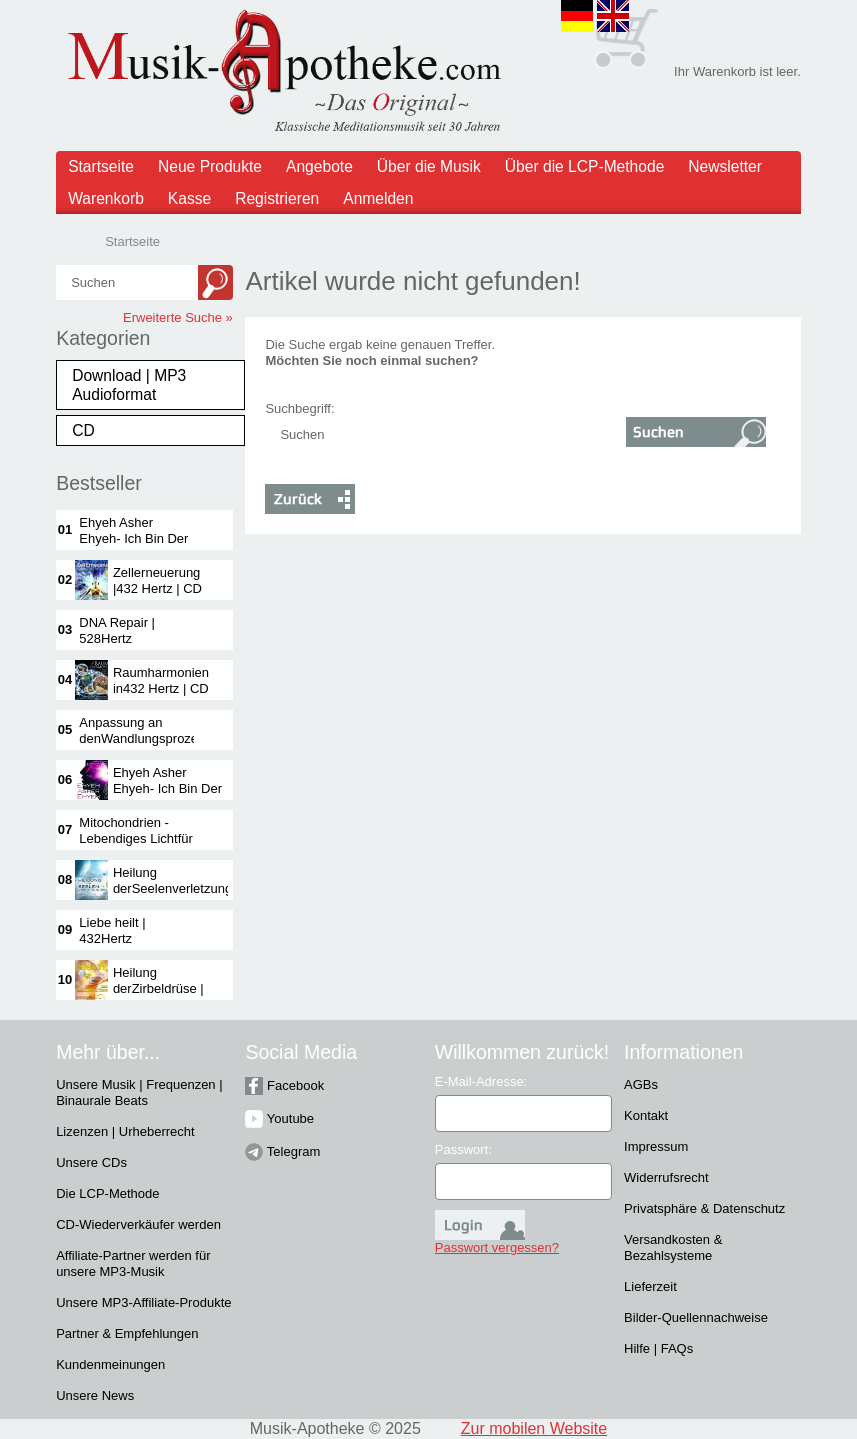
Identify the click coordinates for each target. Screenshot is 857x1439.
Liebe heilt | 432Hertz (112, 930)
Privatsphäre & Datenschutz (704, 1208)
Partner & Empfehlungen (127, 1333)
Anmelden (378, 198)
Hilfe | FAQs (658, 1348)
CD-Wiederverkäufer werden (138, 1224)
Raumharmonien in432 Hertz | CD (161, 680)
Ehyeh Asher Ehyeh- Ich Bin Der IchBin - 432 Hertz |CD (167, 796)
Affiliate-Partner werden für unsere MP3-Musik (133, 1263)
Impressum (656, 1146)
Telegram (282, 1151)
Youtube (279, 1118)
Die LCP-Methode (107, 1193)
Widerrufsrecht (666, 1177)
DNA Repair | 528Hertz (117, 630)
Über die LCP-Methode (585, 166)
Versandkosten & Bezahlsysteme (673, 1247)
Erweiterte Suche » (178, 317)
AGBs (641, 1084)
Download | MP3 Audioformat (129, 385)
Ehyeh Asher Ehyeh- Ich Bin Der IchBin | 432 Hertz (133, 538)
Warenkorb (106, 198)
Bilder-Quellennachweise (696, 1317)
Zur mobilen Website (534, 1428)
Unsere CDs (91, 1162)
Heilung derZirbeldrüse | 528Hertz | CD (158, 988)
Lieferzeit (650, 1286)
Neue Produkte (210, 166)
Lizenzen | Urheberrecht (125, 1131)
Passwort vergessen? (497, 1247)
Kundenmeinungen (110, 1364)
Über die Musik (429, 166)
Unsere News (95, 1395)
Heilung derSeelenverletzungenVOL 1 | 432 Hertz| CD (192, 888)
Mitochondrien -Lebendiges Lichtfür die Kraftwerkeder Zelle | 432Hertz (135, 846)
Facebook (284, 1085)
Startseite (101, 166)
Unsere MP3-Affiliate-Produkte (143, 1302)
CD (83, 430)
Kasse (189, 198)
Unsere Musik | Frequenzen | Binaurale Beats (139, 1092)
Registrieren (277, 198)
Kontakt (646, 1115)
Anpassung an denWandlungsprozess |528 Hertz (145, 738)
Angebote (319, 166)
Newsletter (725, 166)
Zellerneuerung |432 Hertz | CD (157, 580)
